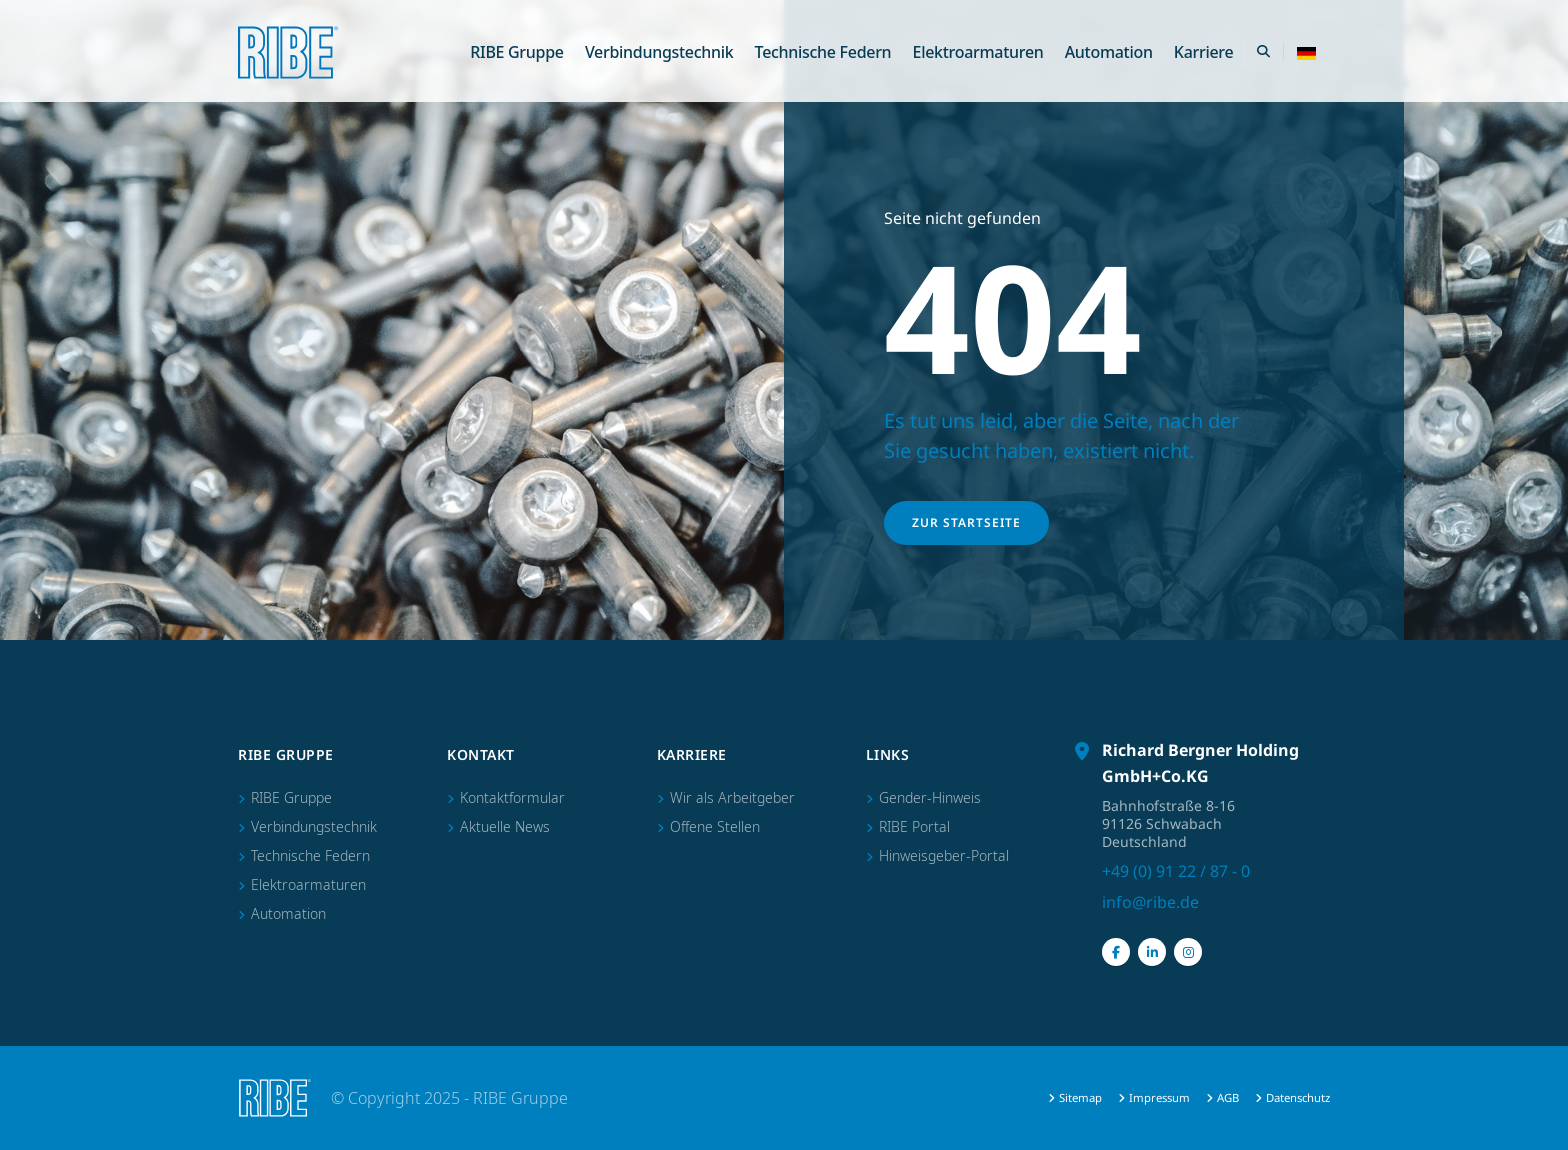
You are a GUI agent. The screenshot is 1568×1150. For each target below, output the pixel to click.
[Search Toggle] (1263, 52)
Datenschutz (1298, 1097)
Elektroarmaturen (978, 52)
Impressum (1159, 1097)
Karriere (1204, 52)
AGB (1228, 1097)
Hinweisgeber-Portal (944, 855)
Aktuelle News (505, 826)
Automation (1109, 52)
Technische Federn (823, 52)
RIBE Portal (914, 826)
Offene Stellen (715, 826)
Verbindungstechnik (659, 52)
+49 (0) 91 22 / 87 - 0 (1176, 871)
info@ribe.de (1150, 902)
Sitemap (1080, 1097)
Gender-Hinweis (930, 797)
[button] (1306, 52)
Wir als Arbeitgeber (732, 797)
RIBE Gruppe (516, 52)
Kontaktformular (512, 797)
